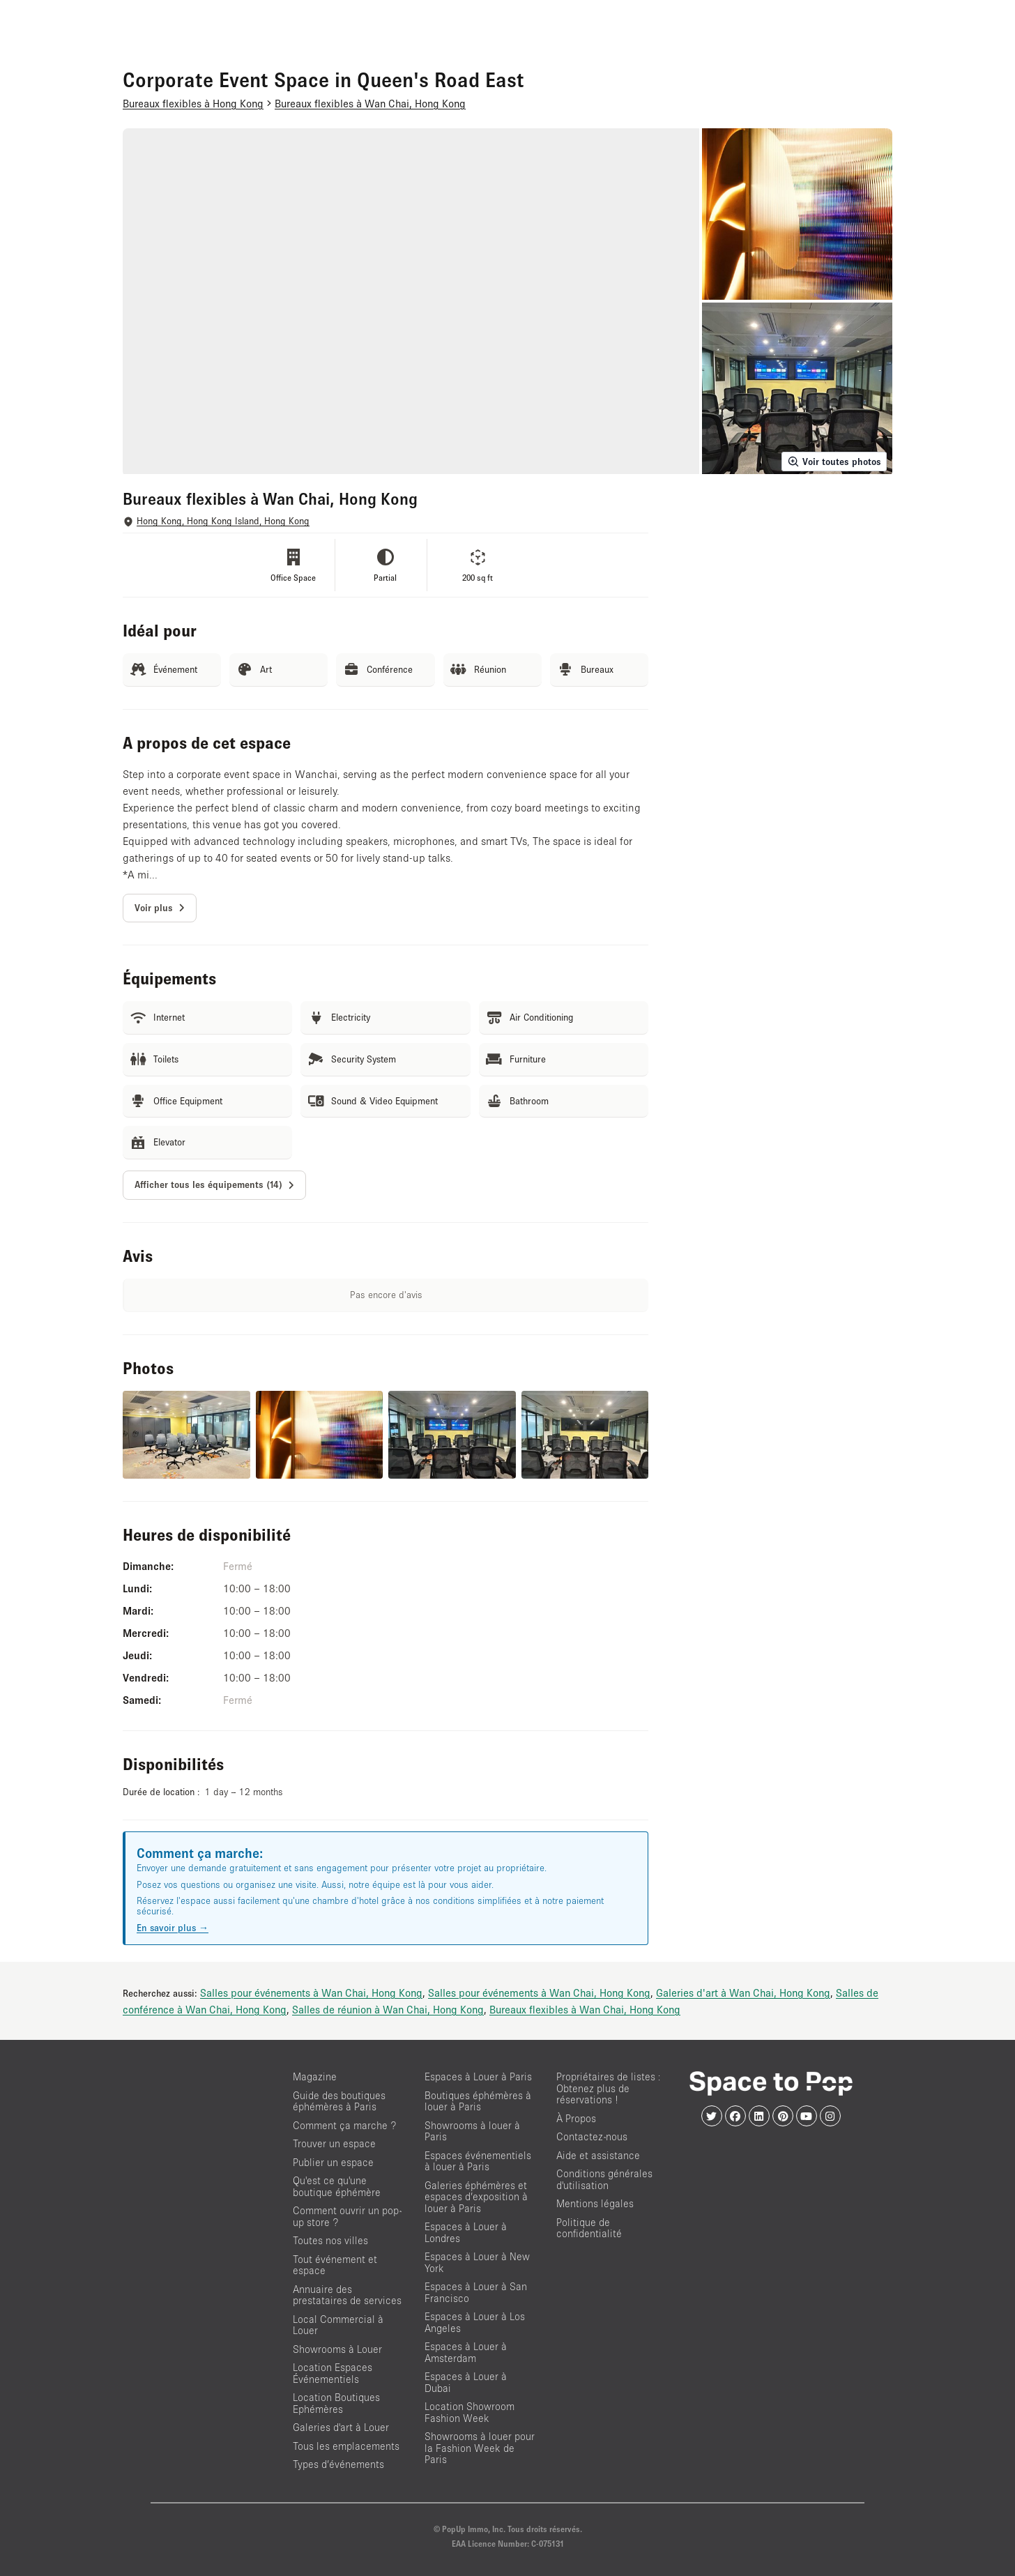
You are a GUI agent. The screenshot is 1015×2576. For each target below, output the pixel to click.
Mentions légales (595, 2203)
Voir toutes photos (834, 461)
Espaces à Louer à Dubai (466, 2382)
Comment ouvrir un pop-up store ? (347, 2216)
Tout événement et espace (335, 2265)
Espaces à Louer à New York (477, 2262)
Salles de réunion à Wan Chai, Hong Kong (388, 2009)
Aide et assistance (598, 2155)
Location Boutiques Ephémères (336, 2403)
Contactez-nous (591, 2136)
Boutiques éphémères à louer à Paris (478, 2101)
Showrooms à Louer (337, 2349)
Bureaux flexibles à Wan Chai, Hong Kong (584, 2009)
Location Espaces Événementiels (332, 2373)
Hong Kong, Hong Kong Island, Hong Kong (223, 521)
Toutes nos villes (330, 2240)
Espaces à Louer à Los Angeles (475, 2322)
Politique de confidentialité (589, 2228)
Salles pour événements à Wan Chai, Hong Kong (311, 1992)
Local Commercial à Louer (338, 2325)
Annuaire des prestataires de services (347, 2295)
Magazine (315, 2076)
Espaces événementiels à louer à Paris (478, 2161)
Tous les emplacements (346, 2446)
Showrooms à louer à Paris (472, 2131)
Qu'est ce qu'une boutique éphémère (337, 2186)
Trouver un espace (334, 2143)
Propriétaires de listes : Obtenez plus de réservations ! (608, 2088)
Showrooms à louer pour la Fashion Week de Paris (480, 2447)
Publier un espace (333, 2162)
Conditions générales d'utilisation (604, 2179)
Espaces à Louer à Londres (466, 2232)
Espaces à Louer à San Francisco (476, 2292)
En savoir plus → (172, 1927)
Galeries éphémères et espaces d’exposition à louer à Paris (476, 2196)
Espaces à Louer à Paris (478, 2076)
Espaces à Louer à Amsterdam (466, 2352)
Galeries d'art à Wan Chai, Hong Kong (743, 1992)
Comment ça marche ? (344, 2125)
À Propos (576, 2118)
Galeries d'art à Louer (341, 2427)
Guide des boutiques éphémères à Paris (339, 2101)
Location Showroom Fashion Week (469, 2412)
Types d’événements (338, 2464)
